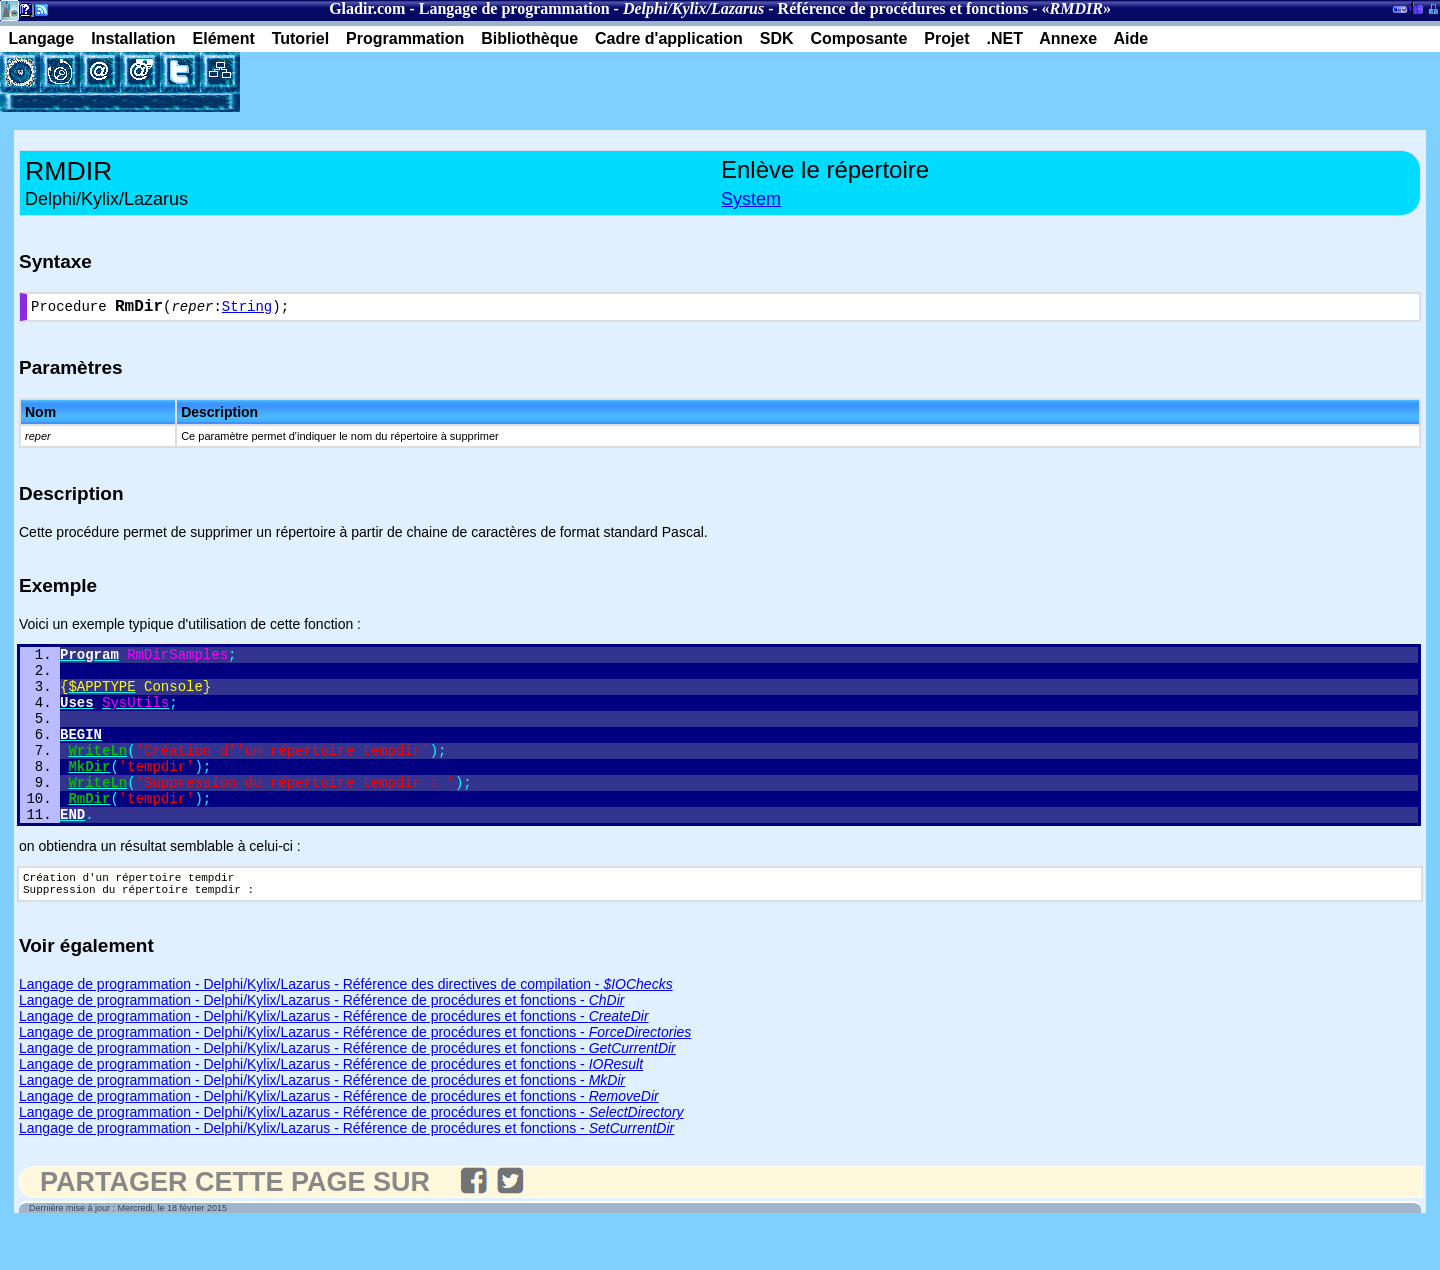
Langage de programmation (514, 8)
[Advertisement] (474, 82)
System (751, 199)
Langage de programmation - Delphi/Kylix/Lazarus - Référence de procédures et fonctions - (321, 1043)
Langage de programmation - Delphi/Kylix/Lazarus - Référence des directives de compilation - (346, 1027)
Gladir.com (367, 8)
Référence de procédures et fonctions (903, 8)
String (247, 309)
